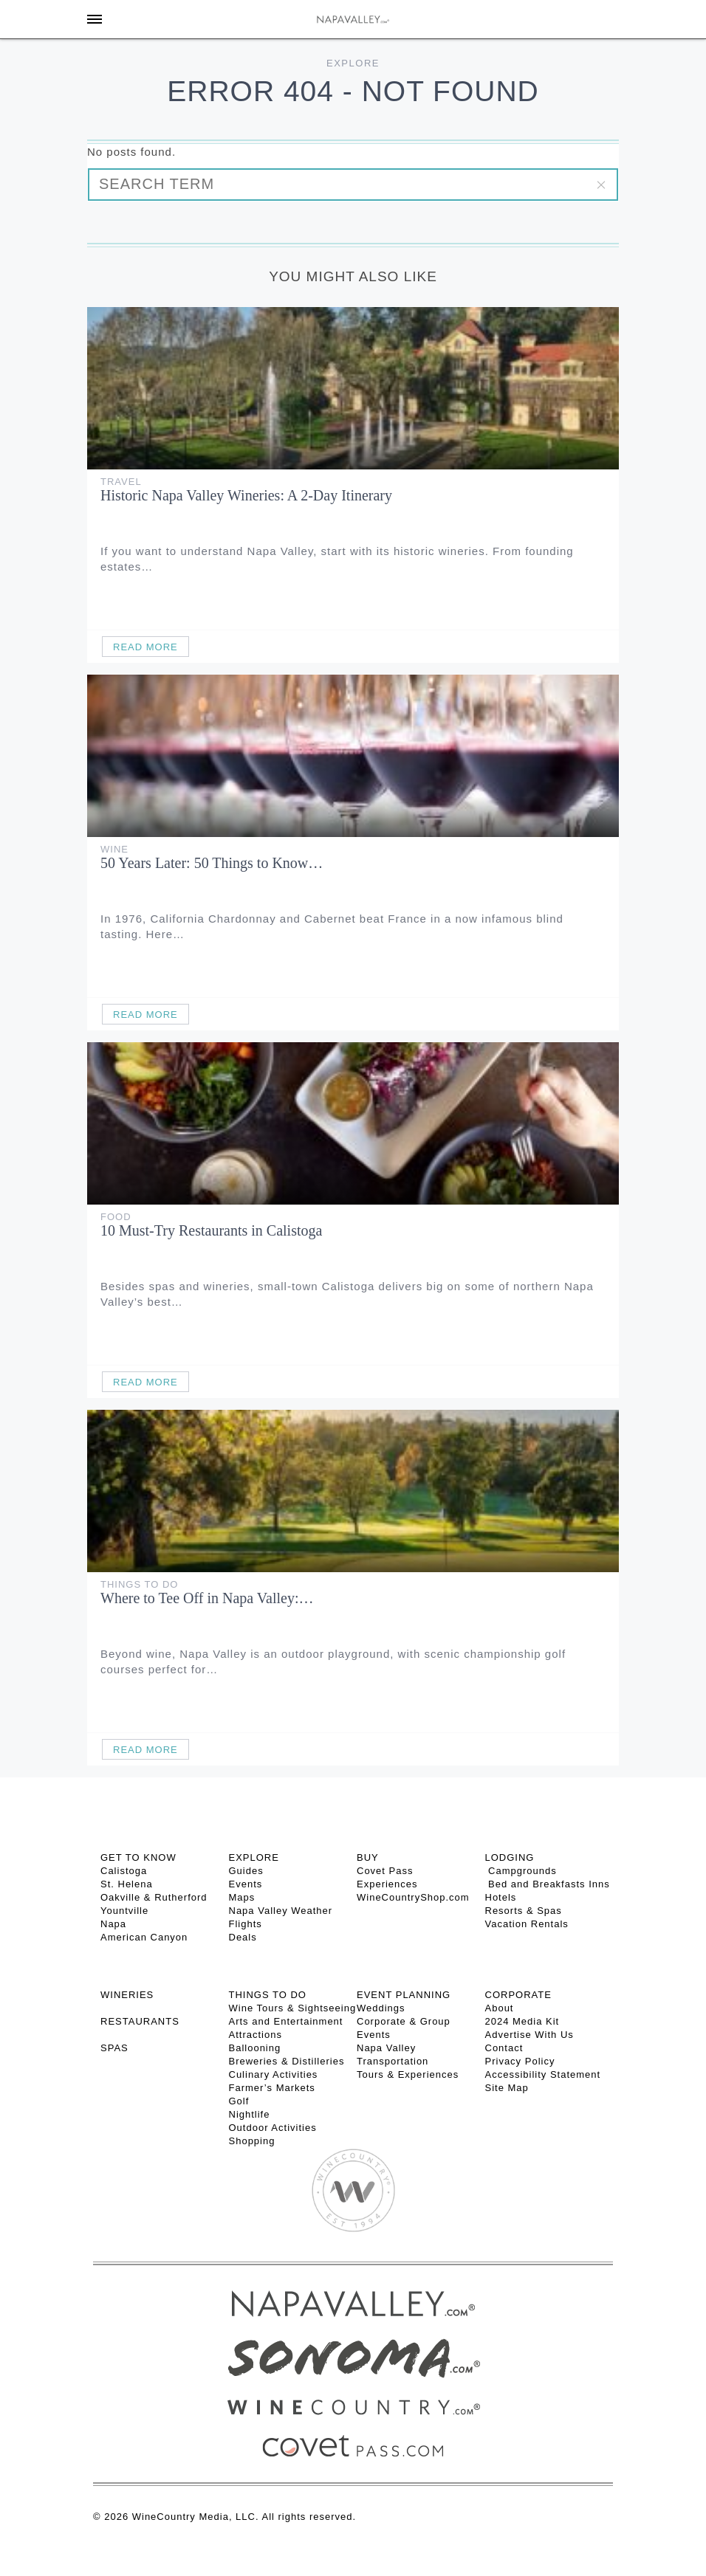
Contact (504, 2047)
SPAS (114, 2047)
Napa (113, 1923)
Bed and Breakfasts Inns (547, 1884)
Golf (239, 2101)
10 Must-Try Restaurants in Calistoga (211, 1230)
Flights (245, 1923)
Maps (242, 1897)
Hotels (501, 1897)
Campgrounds (521, 1870)
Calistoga (123, 1870)
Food (115, 1216)
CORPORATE (518, 1994)
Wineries (127, 1994)
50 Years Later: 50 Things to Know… (211, 863)
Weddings (381, 2008)
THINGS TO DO (267, 1994)
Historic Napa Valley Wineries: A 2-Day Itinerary (246, 495)
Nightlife (249, 2114)
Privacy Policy (520, 2061)
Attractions (255, 2034)
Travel (121, 481)
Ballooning (255, 2047)
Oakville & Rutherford (154, 1897)
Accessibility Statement (543, 2074)
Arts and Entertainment (286, 2021)
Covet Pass (385, 1870)
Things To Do (139, 1584)
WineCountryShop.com (413, 1897)
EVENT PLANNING (403, 1994)
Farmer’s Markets (272, 2087)
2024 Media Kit (522, 2021)
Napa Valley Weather (281, 1910)
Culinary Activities (273, 2074)
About (499, 2008)
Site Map (507, 2087)
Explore (353, 63)
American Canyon (144, 1937)
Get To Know (138, 1857)
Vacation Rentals (527, 1923)
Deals (243, 1937)
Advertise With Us (529, 2034)
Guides (246, 1870)
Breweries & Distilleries (287, 2061)
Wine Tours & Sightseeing (293, 2008)
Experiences (387, 1884)
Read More (145, 646)
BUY (368, 1857)
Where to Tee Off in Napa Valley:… (207, 1598)
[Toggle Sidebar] (94, 19)
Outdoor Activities (273, 2127)
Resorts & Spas (523, 1910)
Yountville (124, 1910)
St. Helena (126, 1884)
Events (246, 1884)
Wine (114, 849)
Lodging (510, 1857)
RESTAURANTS (139, 2021)
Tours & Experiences (408, 2074)
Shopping (252, 2140)
